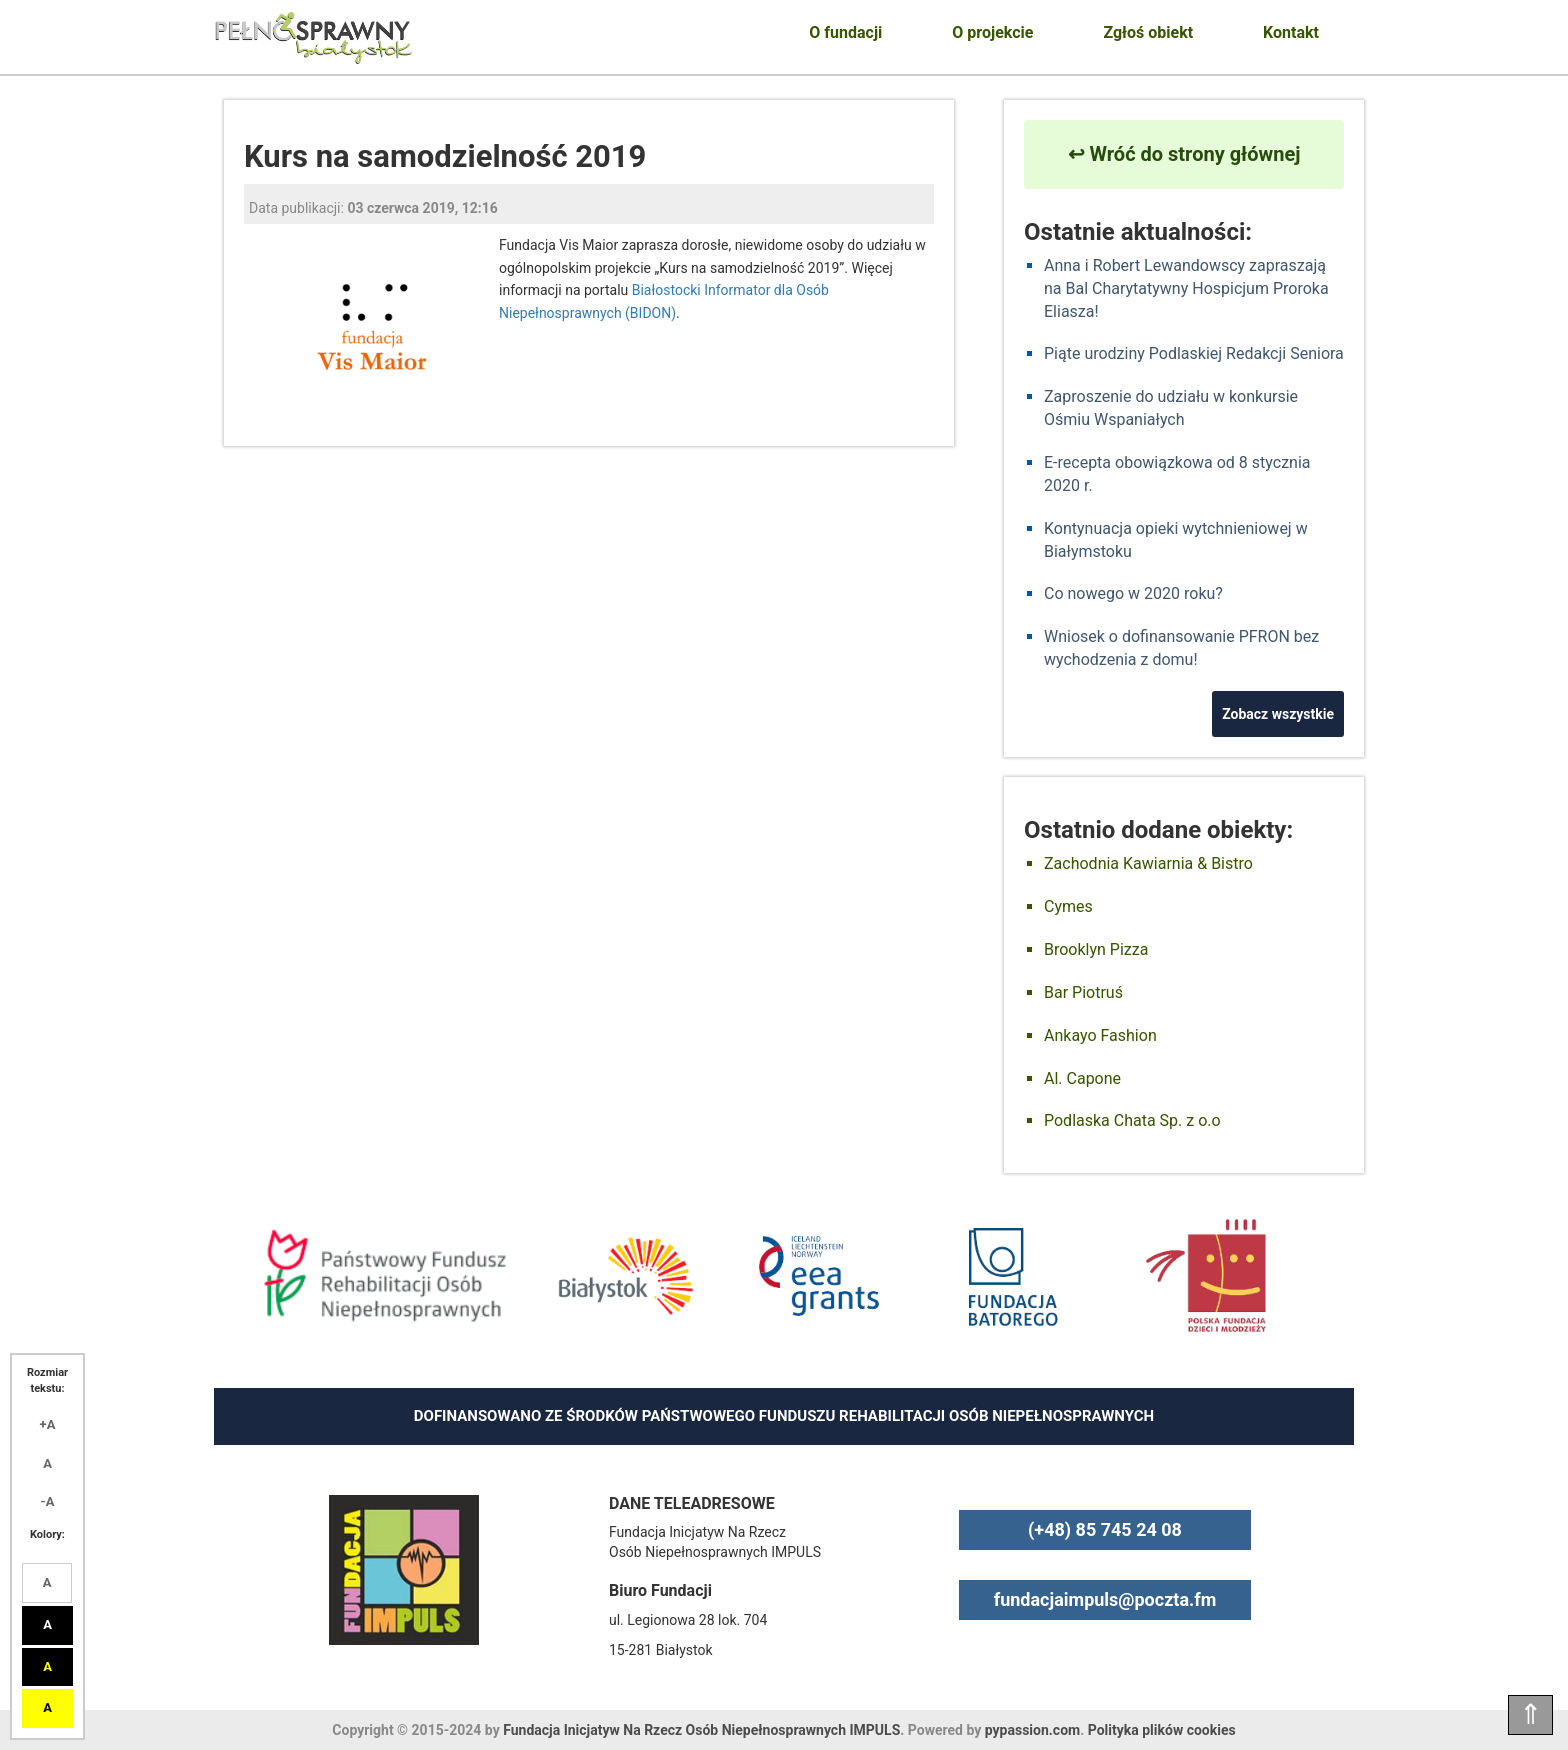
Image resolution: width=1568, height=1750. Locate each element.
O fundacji (845, 32)
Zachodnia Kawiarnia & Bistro (1148, 863)
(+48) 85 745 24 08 (1105, 1529)
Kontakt (1291, 32)
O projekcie (992, 32)
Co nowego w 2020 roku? (1133, 593)
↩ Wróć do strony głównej (1184, 154)
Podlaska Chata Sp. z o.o (1132, 1120)
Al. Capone (1082, 1078)
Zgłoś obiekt (1148, 32)
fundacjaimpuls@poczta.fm (1105, 1599)
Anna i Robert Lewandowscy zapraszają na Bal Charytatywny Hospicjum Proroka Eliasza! (1186, 288)
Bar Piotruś (1083, 992)
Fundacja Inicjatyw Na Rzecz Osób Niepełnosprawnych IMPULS (701, 1730)
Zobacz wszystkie (1278, 714)
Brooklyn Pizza (1096, 949)
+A (48, 1424)
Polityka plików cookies (1162, 1730)
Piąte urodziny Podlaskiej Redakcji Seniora (1194, 353)
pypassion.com (1032, 1730)
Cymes (1068, 906)
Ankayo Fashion (1100, 1035)
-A (48, 1501)
